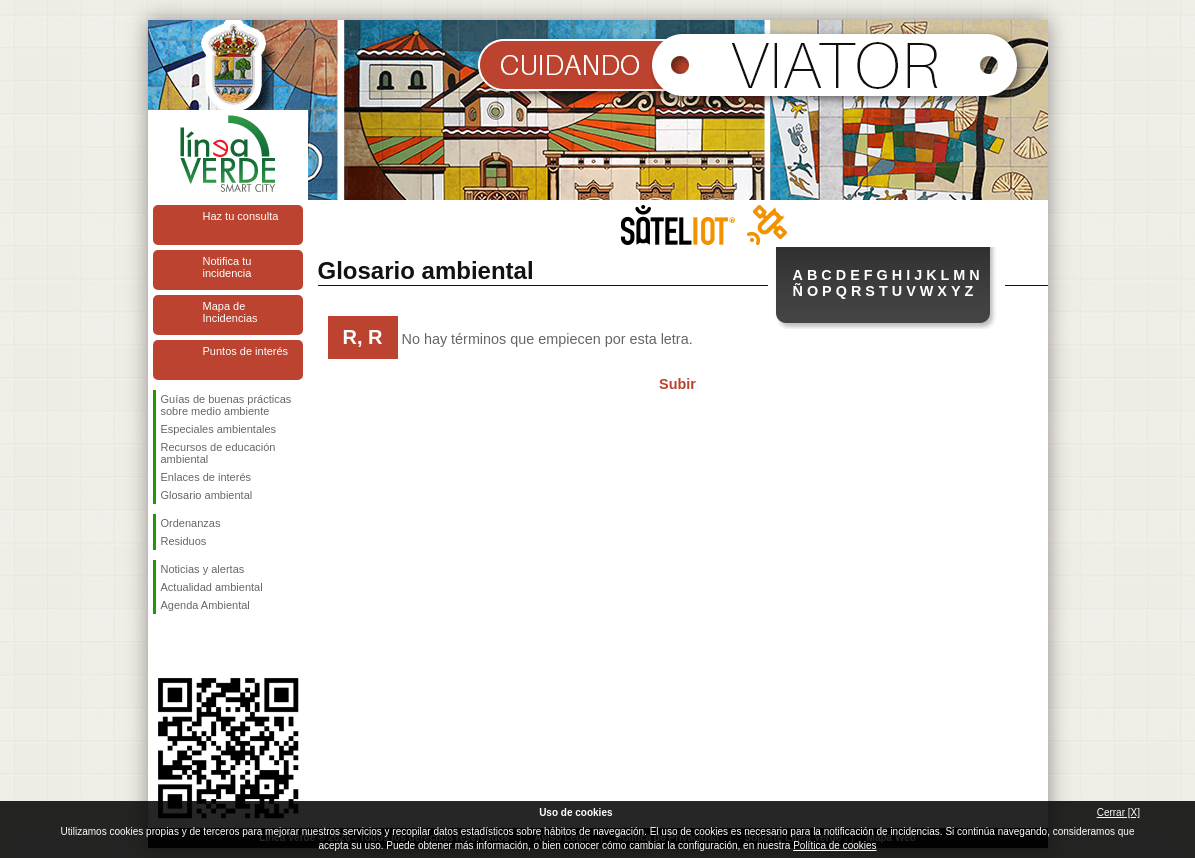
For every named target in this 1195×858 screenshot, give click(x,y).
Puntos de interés (246, 351)
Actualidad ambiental (212, 587)
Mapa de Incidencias (230, 312)
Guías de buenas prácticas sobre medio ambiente (226, 405)
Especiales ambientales (219, 429)
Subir (677, 384)
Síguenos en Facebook (165, 646)
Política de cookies (834, 845)
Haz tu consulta (241, 216)
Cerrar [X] (1118, 812)
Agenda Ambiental (205, 605)
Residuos (184, 541)
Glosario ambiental (207, 495)
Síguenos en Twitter (198, 646)
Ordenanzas (191, 523)
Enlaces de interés (206, 477)
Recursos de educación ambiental (218, 453)
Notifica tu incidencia (227, 267)
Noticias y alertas (203, 569)
